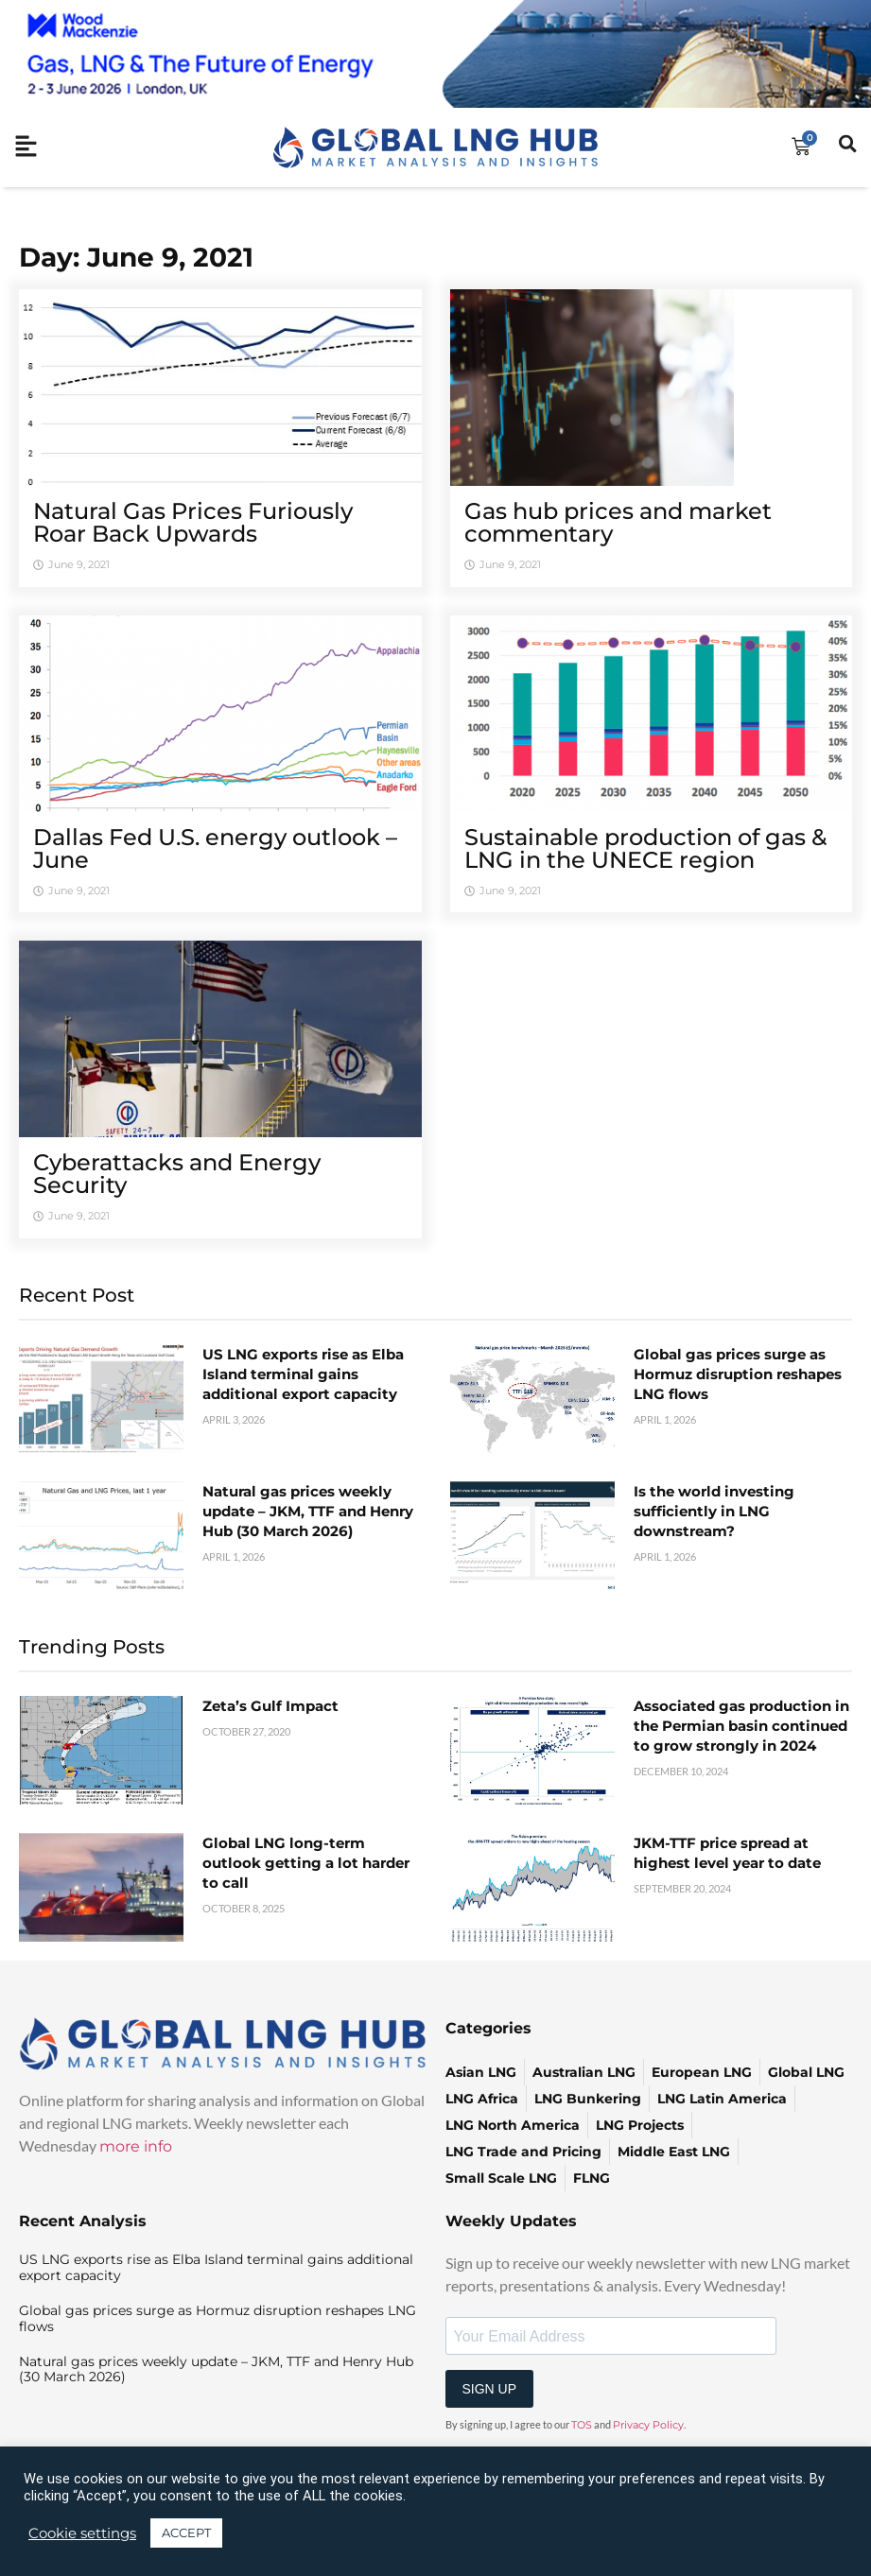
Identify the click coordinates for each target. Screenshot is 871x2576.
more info (135, 2146)
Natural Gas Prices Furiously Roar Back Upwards (193, 522)
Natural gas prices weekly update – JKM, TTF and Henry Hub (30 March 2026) (307, 1511)
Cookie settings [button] (82, 2533)
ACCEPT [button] (186, 2532)
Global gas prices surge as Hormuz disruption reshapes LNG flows (738, 1374)
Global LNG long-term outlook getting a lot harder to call (305, 1863)
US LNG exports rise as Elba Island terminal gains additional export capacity (303, 1374)
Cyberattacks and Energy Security (177, 1174)
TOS (581, 2424)
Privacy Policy (648, 2424)
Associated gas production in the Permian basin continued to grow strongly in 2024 (741, 1726)
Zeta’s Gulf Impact (270, 1706)
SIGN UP (489, 2388)
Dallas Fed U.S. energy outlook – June (215, 848)
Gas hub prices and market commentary (618, 522)
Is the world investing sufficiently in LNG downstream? (714, 1511)
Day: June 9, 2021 (136, 257)
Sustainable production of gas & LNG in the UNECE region (645, 848)
